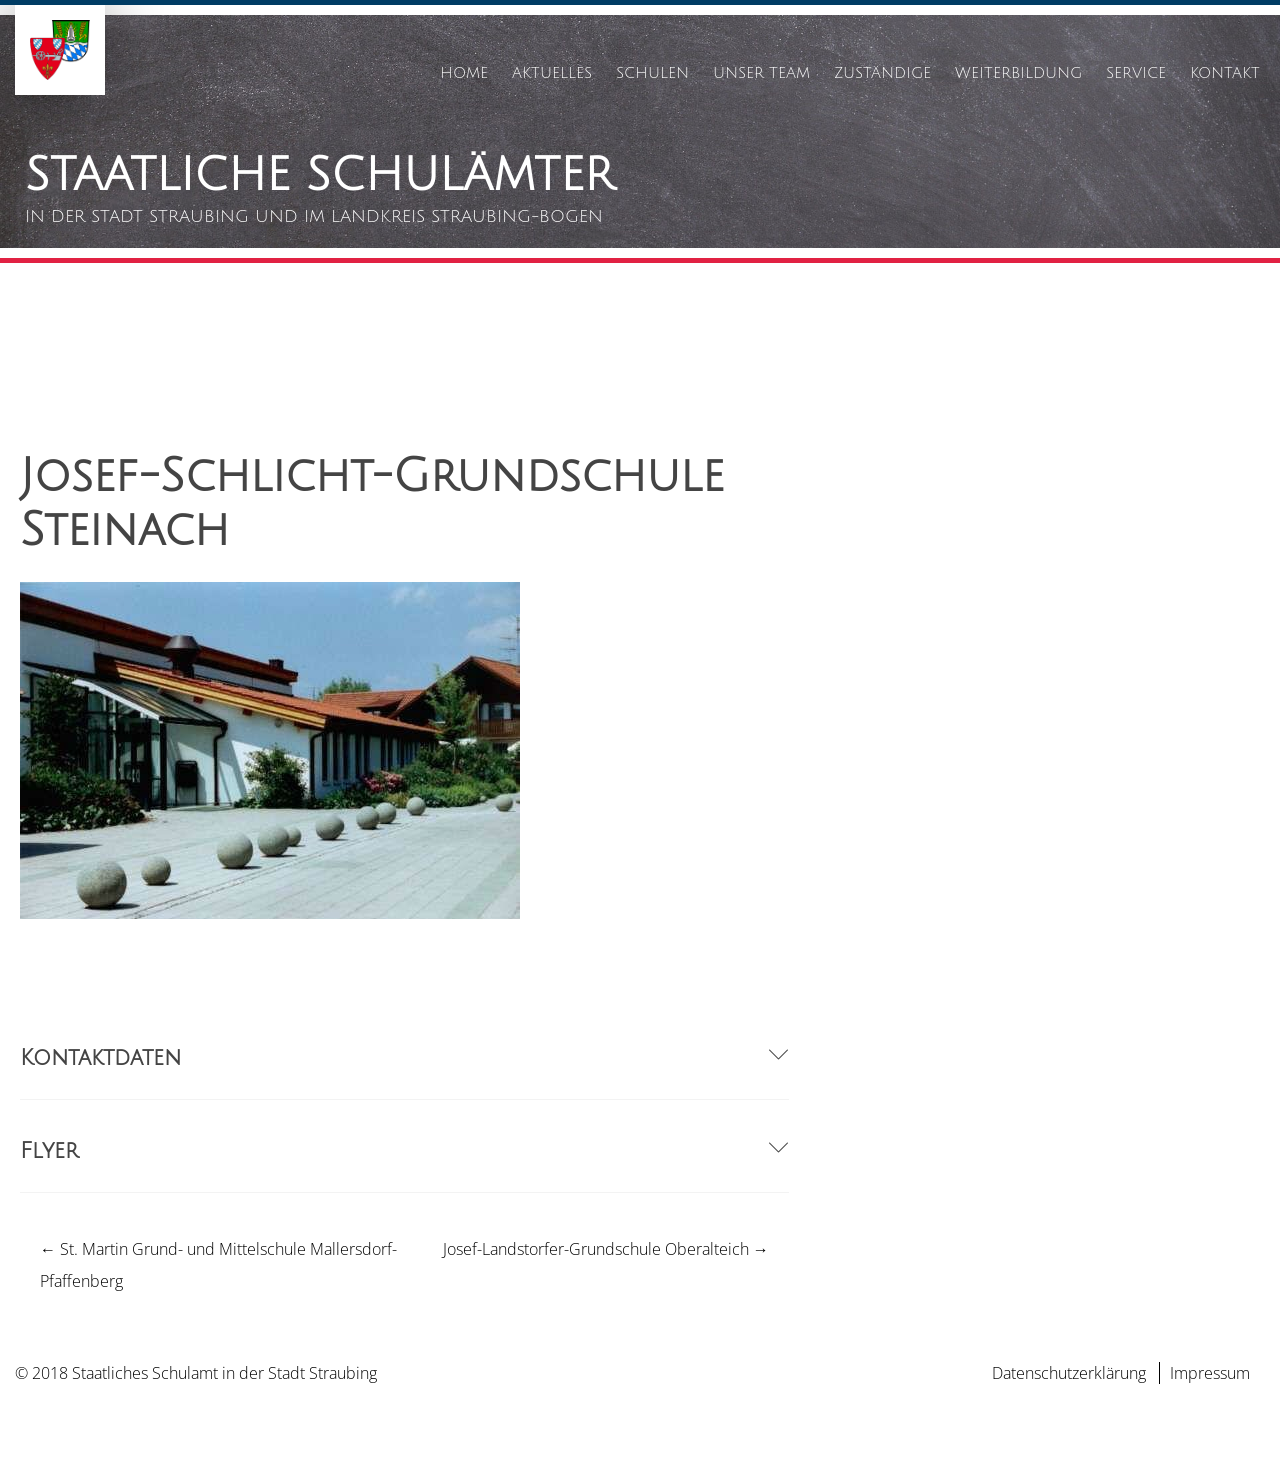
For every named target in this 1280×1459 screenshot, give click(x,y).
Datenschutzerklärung (1069, 1373)
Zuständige (882, 73)
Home (464, 73)
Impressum (1210, 1373)
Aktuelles (552, 73)
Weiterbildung (1018, 73)
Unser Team (761, 73)
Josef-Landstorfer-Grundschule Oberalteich (606, 1249)
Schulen (652, 73)
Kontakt (1225, 73)
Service (1136, 73)
